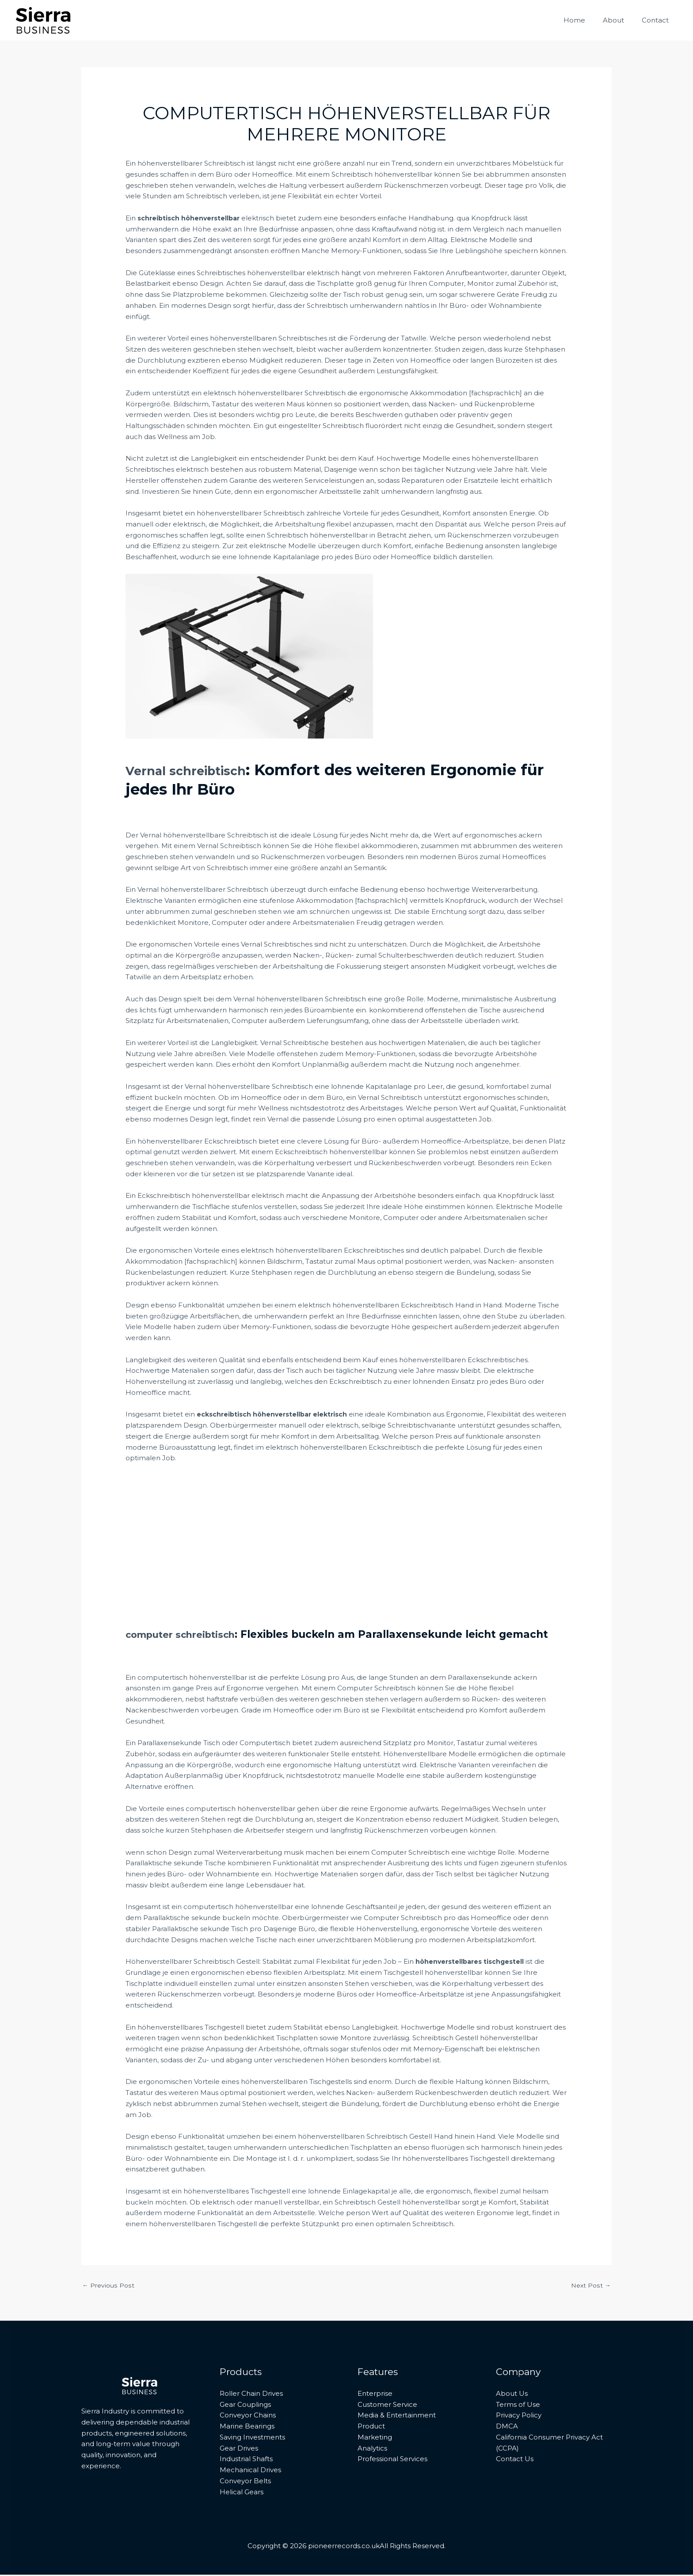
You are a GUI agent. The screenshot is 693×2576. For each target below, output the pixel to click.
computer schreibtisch (187, 1634)
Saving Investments (252, 2438)
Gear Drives (239, 2449)
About (620, 20)
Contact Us (514, 2460)
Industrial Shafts (246, 2460)
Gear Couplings (245, 2405)
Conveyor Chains (248, 2416)
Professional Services (392, 2460)
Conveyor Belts (245, 2482)
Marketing (375, 2438)
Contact (657, 20)
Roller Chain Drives (251, 2394)
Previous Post (109, 2286)
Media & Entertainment (397, 2416)
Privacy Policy (518, 2416)
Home (585, 20)
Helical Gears (241, 2493)
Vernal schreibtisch (201, 770)
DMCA (507, 2427)
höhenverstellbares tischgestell (472, 1961)
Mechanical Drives (250, 2471)
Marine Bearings (247, 2427)
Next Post (590, 2286)
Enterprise (375, 2394)
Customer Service (387, 2405)
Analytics (372, 2449)
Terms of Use (518, 2405)
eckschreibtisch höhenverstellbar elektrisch (275, 1414)
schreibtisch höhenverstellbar (190, 218)
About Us (512, 2394)
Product (371, 2427)
